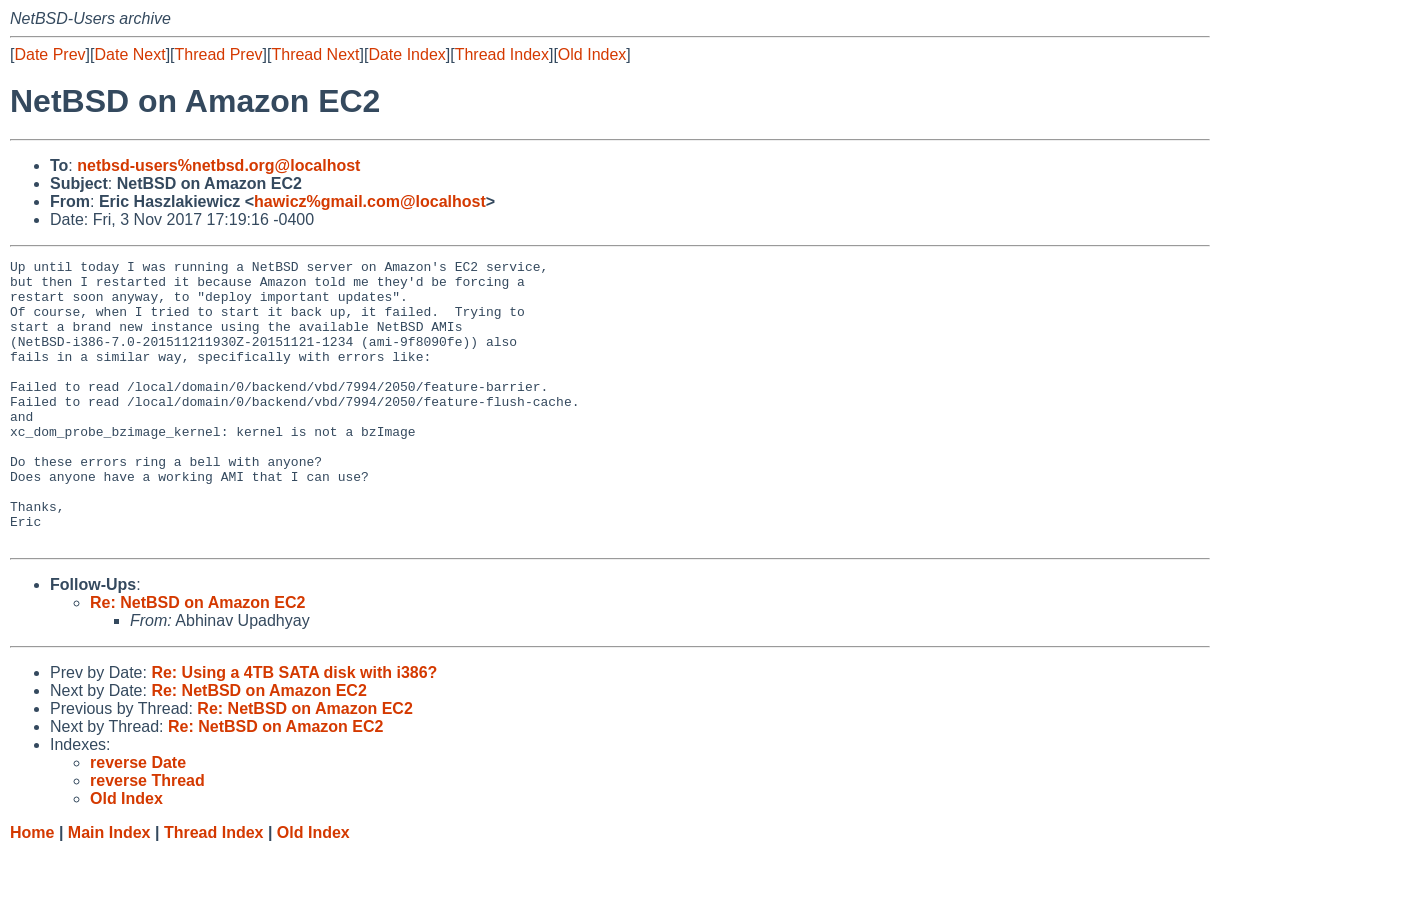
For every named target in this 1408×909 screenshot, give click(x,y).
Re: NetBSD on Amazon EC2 (197, 659)
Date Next (129, 54)
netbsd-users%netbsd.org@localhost (218, 165)
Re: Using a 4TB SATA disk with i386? (294, 729)
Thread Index (502, 54)
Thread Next (315, 54)
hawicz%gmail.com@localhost (370, 201)
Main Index (109, 889)
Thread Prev (219, 54)
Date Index (406, 54)
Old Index (592, 54)
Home (32, 889)
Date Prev (49, 54)
